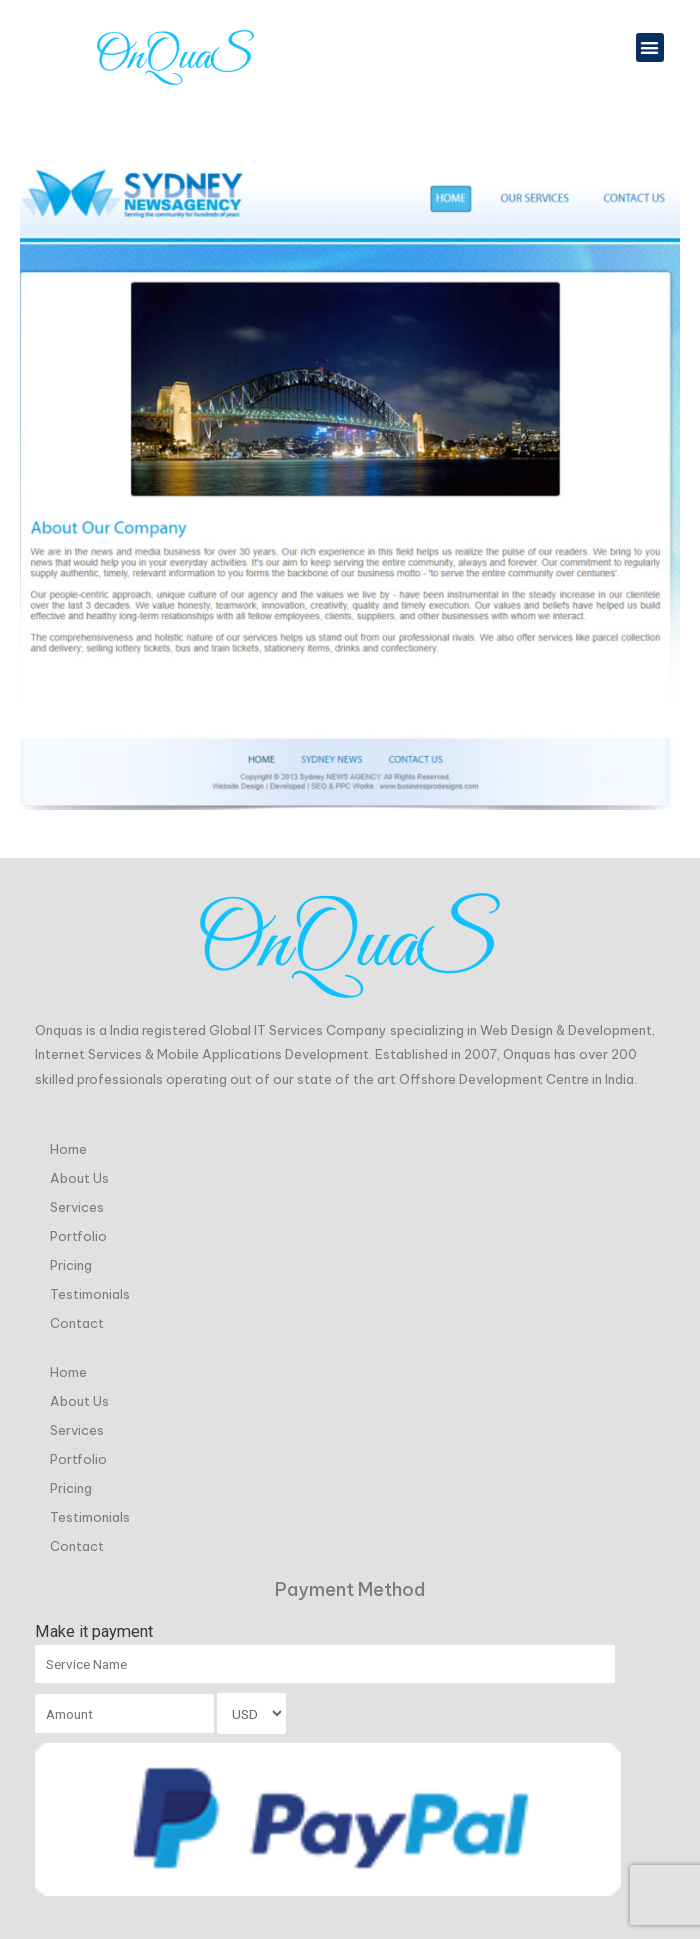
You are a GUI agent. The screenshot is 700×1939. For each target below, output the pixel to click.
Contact (77, 1322)
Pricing (71, 1264)
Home (68, 1148)
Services (77, 1206)
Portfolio (78, 1235)
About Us (79, 1177)
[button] (650, 47)
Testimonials (90, 1293)
